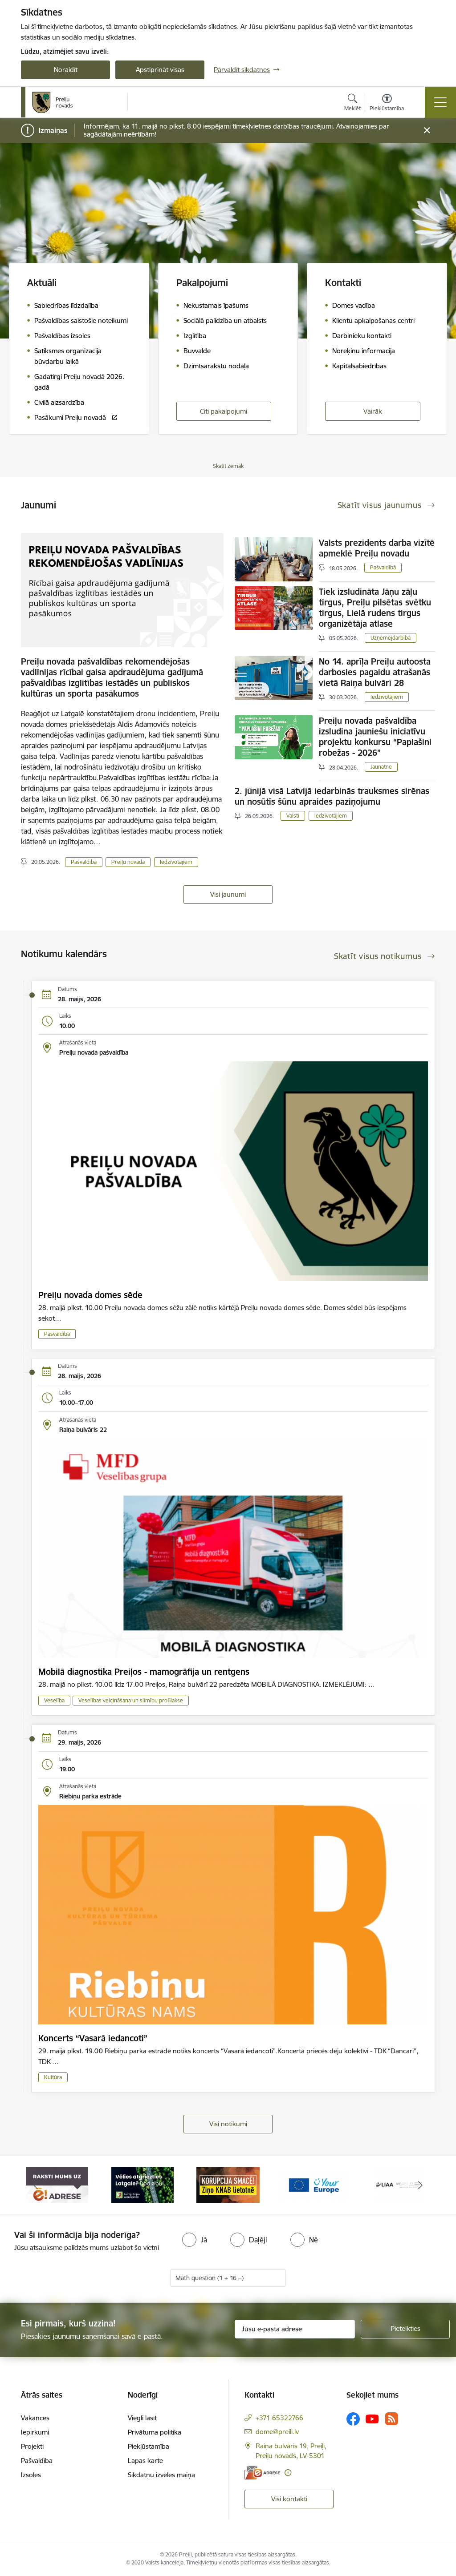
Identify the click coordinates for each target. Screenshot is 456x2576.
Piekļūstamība (148, 2446)
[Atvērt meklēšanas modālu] (352, 103)
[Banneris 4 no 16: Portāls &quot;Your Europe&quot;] (313, 2184)
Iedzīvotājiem (176, 862)
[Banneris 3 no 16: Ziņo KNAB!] (228, 2184)
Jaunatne (381, 766)
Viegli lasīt (142, 2418)
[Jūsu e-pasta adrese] (295, 2329)
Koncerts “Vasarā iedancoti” (92, 2038)
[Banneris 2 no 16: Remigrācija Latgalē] (142, 2184)
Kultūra (53, 2077)
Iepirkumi (35, 2432)
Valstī (292, 815)
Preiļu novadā (128, 862)
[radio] (194, 2240)
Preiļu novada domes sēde (90, 1295)
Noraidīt (65, 69)
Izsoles (31, 2475)
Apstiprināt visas (160, 69)
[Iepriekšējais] (35, 2185)
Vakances (35, 2418)
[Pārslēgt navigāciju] (440, 102)
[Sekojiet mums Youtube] (372, 2418)
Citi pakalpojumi (223, 411)
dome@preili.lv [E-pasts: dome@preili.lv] (277, 2431)
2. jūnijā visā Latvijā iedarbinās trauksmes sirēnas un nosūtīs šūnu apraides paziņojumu (332, 796)
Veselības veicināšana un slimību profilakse (130, 1700)
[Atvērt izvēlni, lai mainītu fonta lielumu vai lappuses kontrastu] (386, 103)
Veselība (54, 1700)
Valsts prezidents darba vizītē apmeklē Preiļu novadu (377, 548)
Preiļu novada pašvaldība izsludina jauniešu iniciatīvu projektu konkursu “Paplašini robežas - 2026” (375, 736)
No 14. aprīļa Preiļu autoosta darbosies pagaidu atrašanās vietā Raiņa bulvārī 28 (375, 672)
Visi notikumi (228, 2124)
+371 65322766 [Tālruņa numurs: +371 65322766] (279, 2418)
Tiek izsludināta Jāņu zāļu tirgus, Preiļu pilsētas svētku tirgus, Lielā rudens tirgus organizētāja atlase (375, 607)
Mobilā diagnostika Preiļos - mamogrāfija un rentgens (143, 1671)
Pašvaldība (37, 2460)
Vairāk (372, 411)
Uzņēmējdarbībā (390, 637)
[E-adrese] (262, 2472)
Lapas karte (145, 2460)
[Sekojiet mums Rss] (391, 2418)
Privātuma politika (154, 2432)
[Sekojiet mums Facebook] (353, 2419)
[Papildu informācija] (288, 2472)
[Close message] (427, 130)
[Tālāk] (420, 2185)
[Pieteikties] (405, 2329)
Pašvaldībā (84, 862)
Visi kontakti (289, 2499)
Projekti (32, 2446)
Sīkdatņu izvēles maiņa (161, 2475)
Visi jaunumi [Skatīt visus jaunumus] (228, 894)
